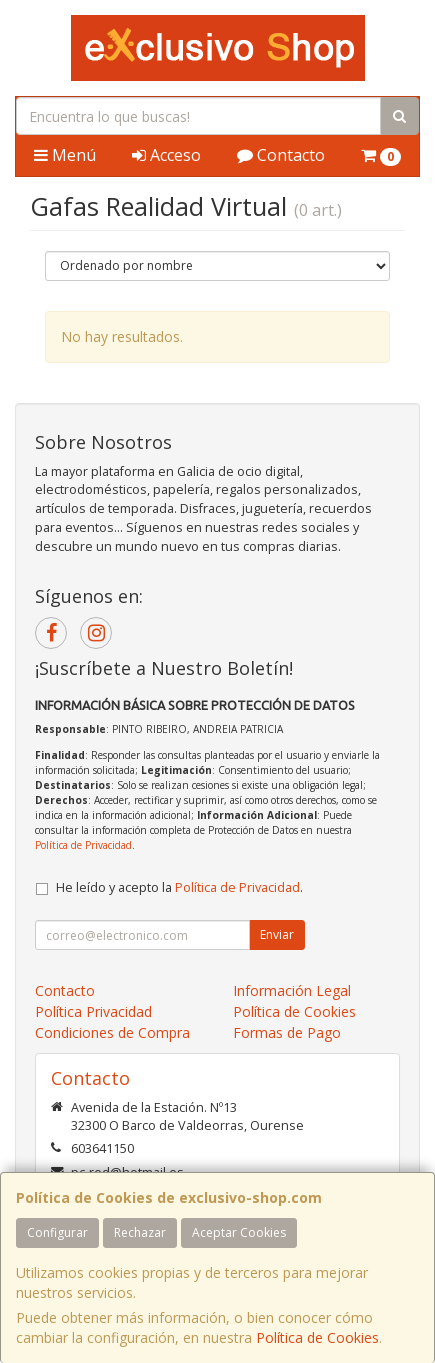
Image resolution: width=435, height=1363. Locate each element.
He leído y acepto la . (179, 887)
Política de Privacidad (83, 845)
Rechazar (140, 1232)
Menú (65, 155)
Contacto (281, 155)
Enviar (277, 934)
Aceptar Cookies (239, 1232)
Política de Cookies (317, 1337)
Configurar (57, 1232)
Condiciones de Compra (112, 1032)
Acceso (166, 155)
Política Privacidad (93, 1011)
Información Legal (292, 990)
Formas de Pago (287, 1032)
